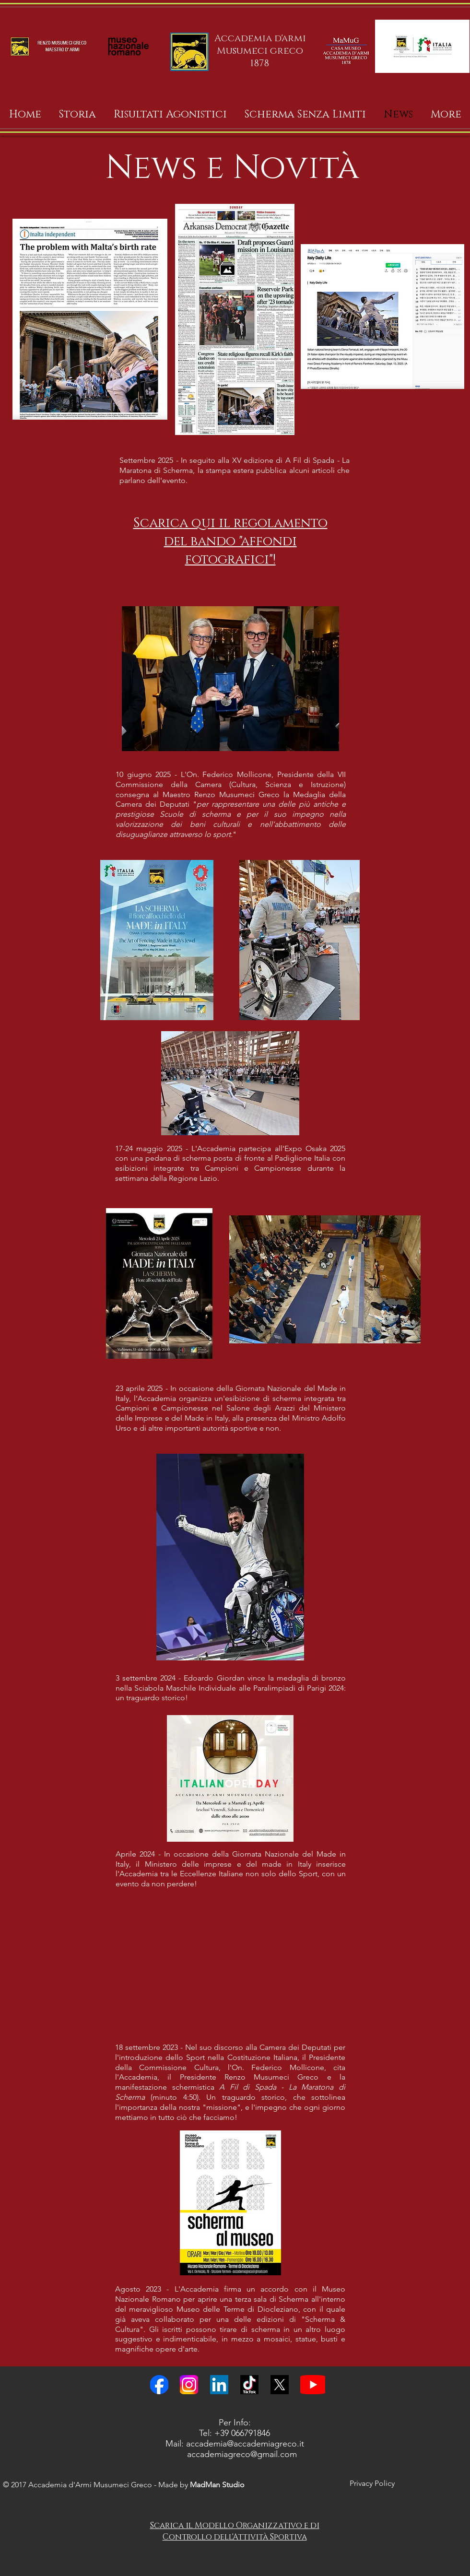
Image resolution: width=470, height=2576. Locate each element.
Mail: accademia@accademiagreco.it (234, 2443)
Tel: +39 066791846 (234, 2433)
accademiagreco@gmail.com (242, 2454)
